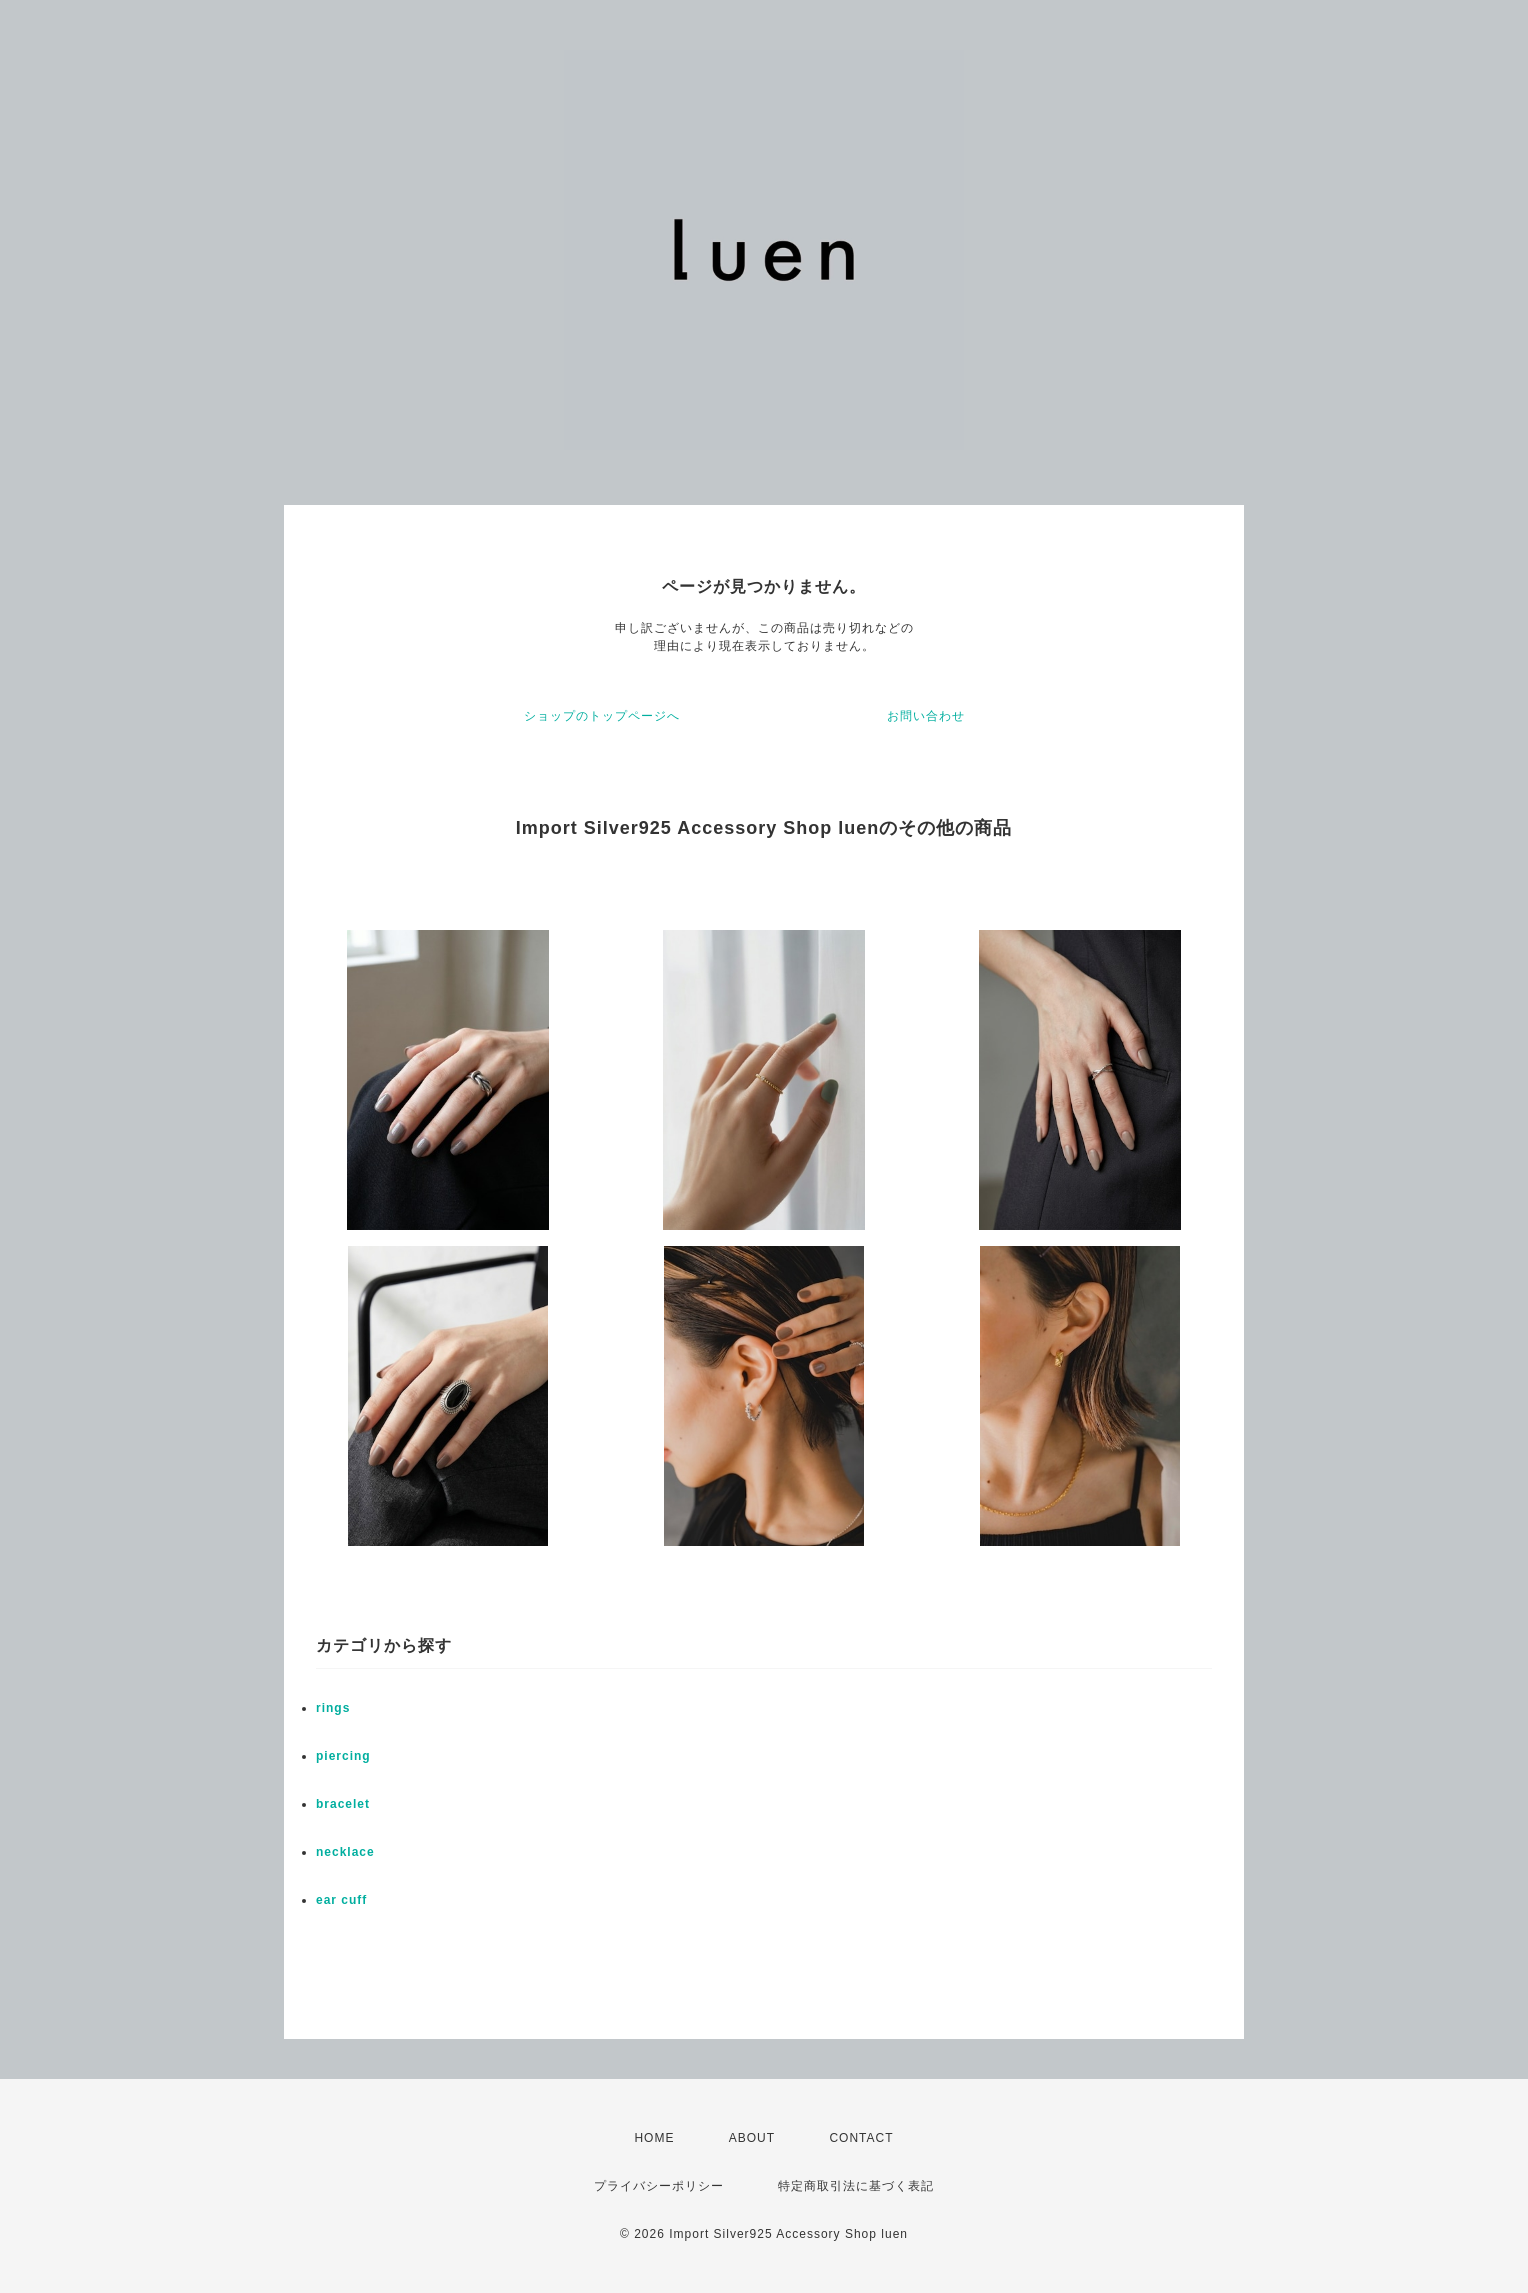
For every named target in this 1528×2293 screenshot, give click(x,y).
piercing (343, 1756)
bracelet (343, 1804)
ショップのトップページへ (602, 716)
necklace (345, 1852)
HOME (654, 2138)
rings (333, 1708)
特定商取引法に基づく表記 (856, 2186)
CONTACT (861, 2138)
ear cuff (341, 1900)
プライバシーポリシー (659, 2186)
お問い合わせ (926, 716)
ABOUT (752, 2138)
